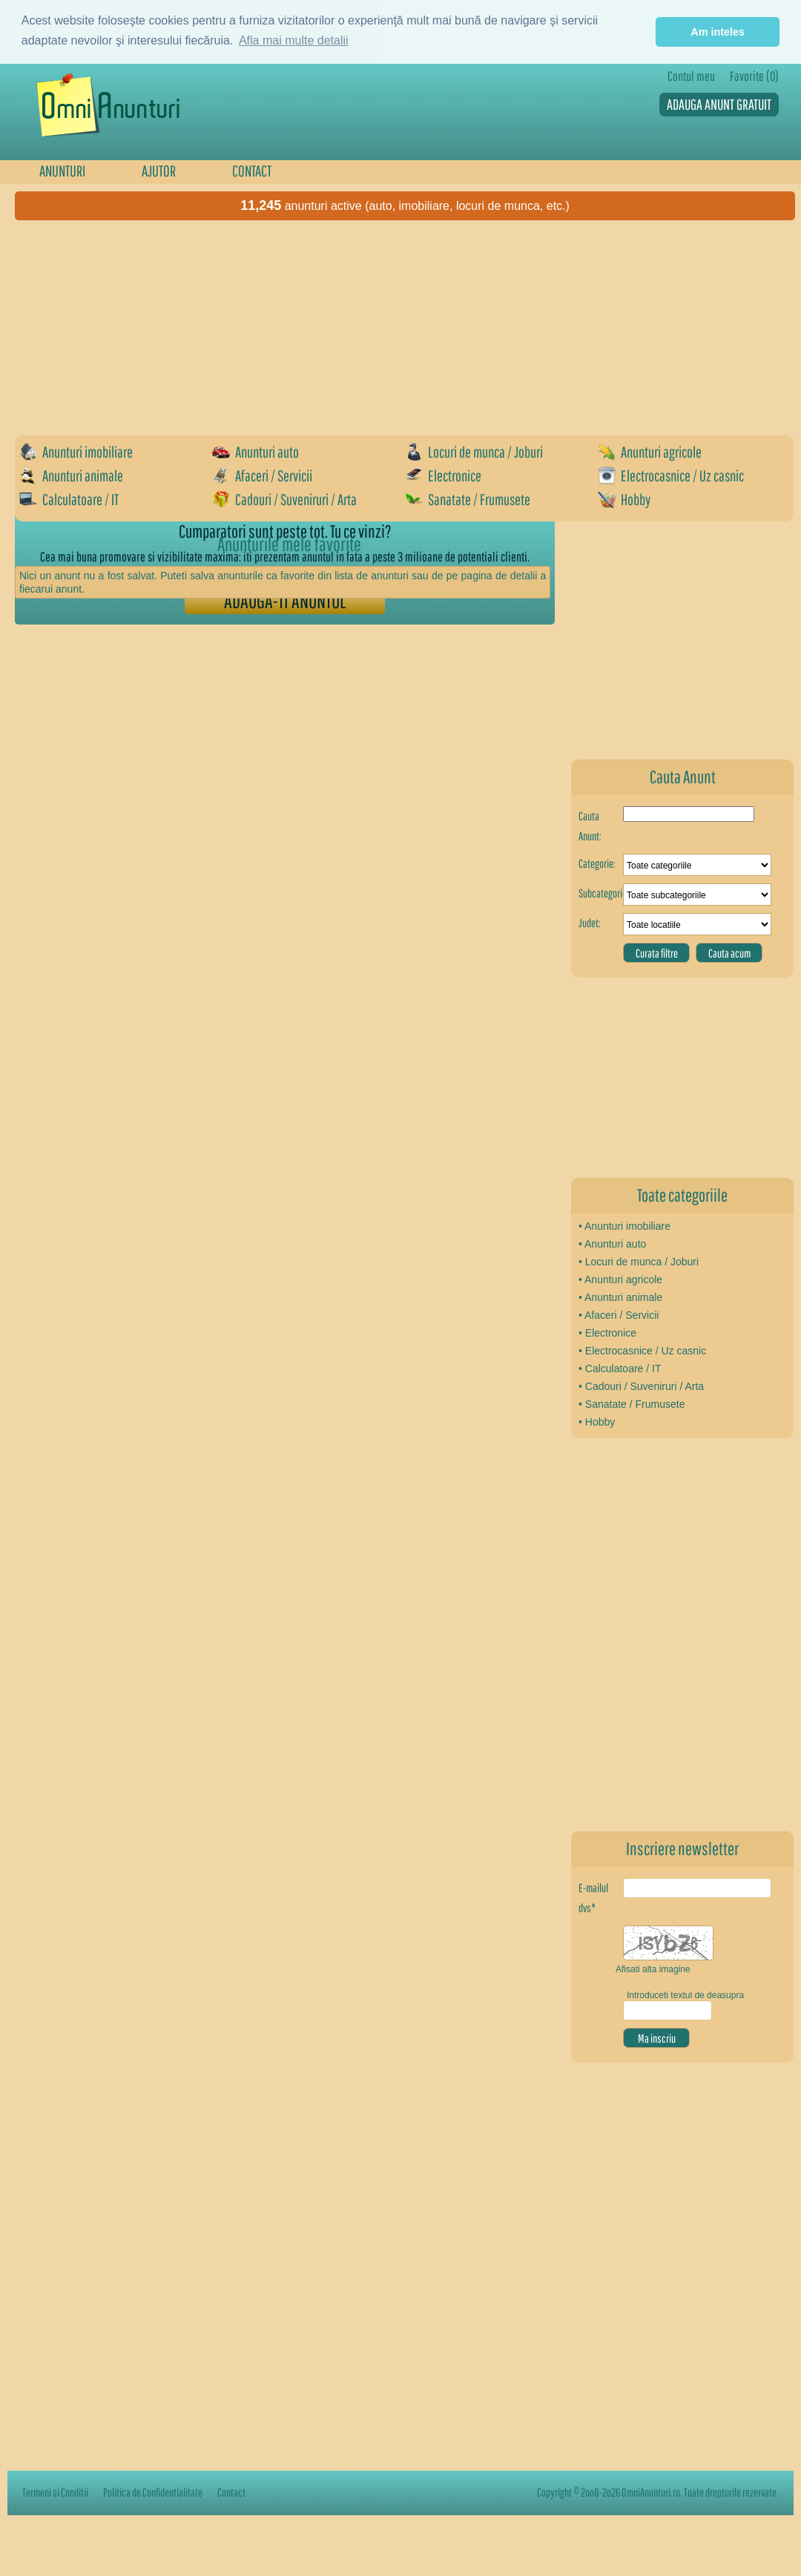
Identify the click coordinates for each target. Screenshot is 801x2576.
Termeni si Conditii (55, 2492)
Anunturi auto (255, 452)
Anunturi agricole (650, 452)
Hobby (624, 499)
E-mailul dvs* (593, 1897)
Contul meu (691, 76)
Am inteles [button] (717, 32)
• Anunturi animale (620, 1297)
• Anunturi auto (612, 1244)
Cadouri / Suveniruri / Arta (284, 499)
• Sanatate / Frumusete (631, 1404)
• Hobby (596, 1422)
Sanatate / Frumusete (467, 499)
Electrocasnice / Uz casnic (671, 475)
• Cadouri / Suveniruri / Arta (641, 1386)
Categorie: (597, 863)
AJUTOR (159, 170)
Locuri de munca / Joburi (474, 452)
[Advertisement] (139, 367)
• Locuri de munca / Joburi (638, 1262)
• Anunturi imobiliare (624, 1226)
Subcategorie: (600, 893)
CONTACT (251, 170)
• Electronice (607, 1333)
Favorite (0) (754, 76)
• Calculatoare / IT (620, 1368)
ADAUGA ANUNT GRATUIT (719, 104)
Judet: (589, 922)
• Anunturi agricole (620, 1279)
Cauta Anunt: (589, 826)
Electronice (443, 475)
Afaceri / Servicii (262, 475)
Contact (231, 2492)
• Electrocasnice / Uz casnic (642, 1351)
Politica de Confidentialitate (152, 2492)
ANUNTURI (62, 170)
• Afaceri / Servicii (618, 1315)
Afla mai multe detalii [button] (294, 40)
